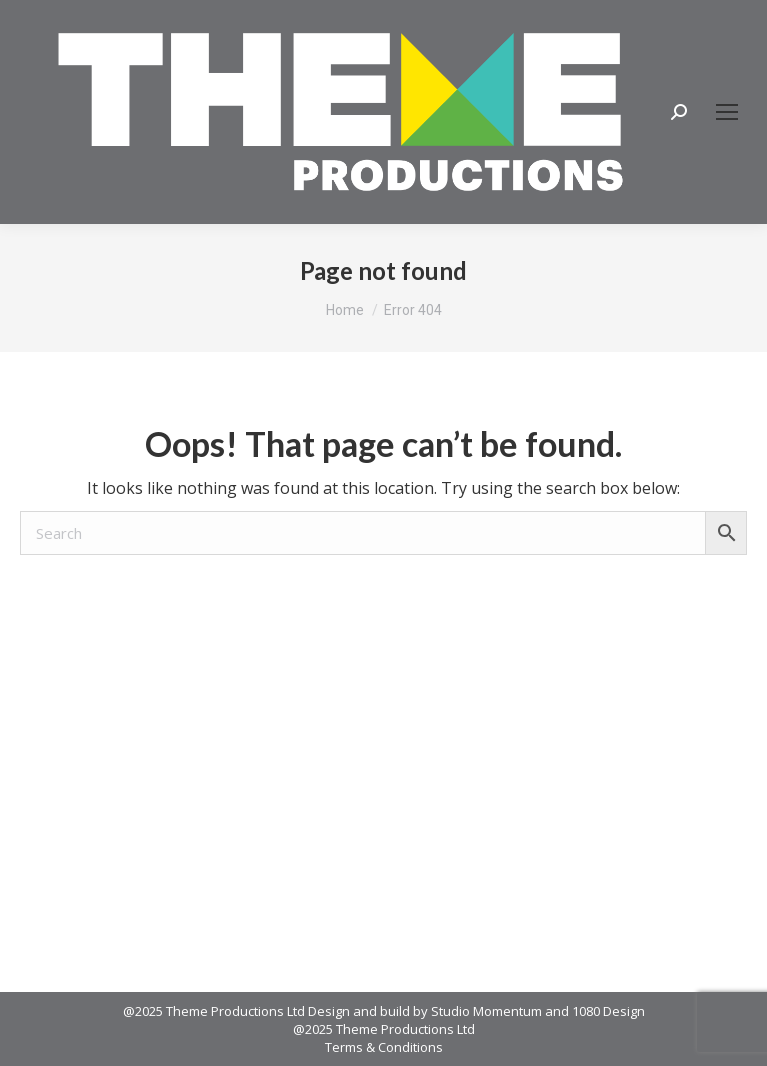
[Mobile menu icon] (727, 112)
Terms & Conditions (384, 1047)
